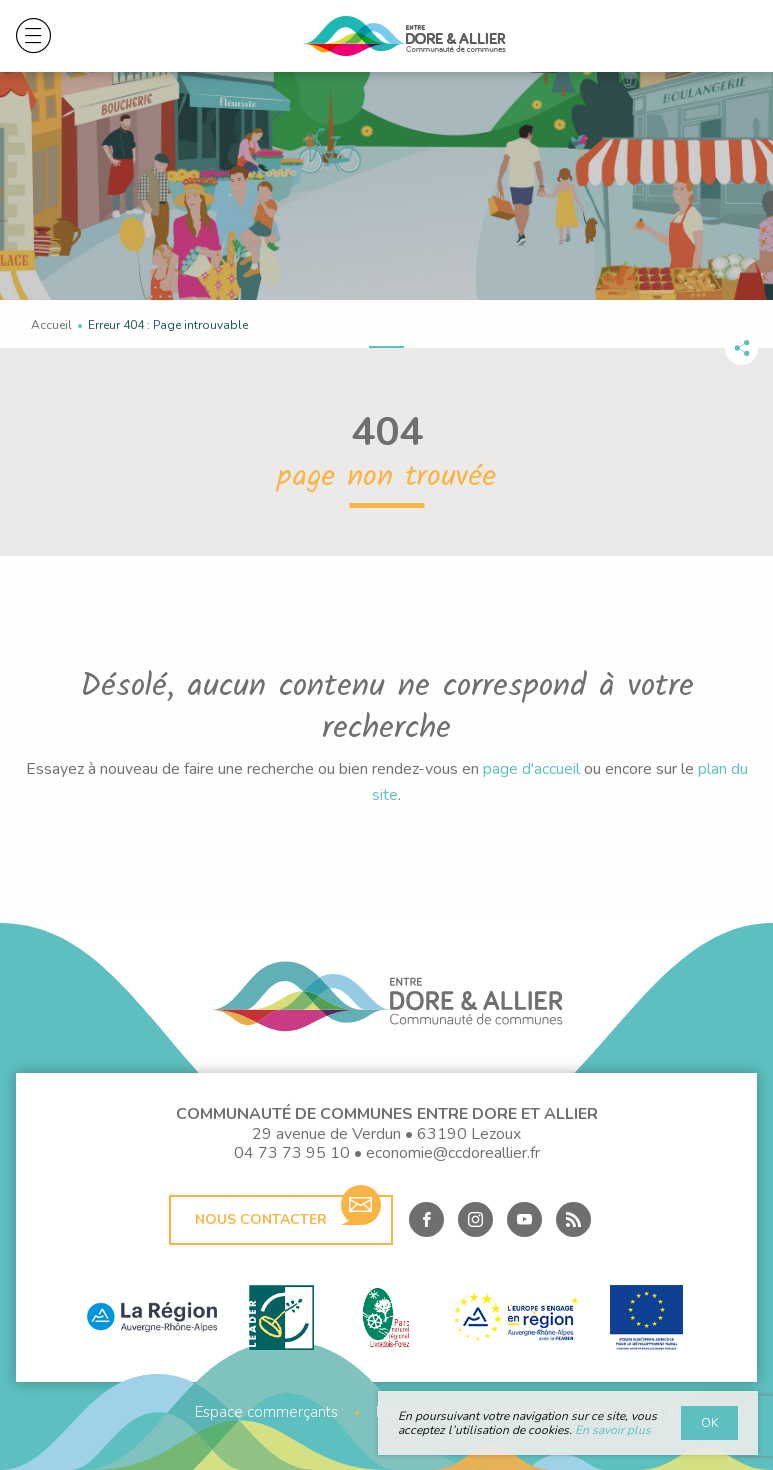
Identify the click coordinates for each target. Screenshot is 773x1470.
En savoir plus (613, 1430)
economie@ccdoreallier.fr (453, 1153)
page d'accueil (531, 769)
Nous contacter (288, 1212)
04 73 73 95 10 (292, 1153)
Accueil (51, 325)
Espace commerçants (266, 1412)
